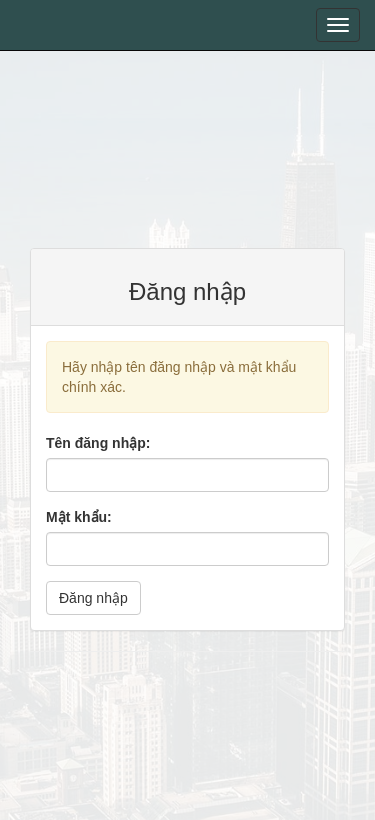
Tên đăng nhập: (98, 443)
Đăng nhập (93, 598)
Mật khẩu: (79, 517)
